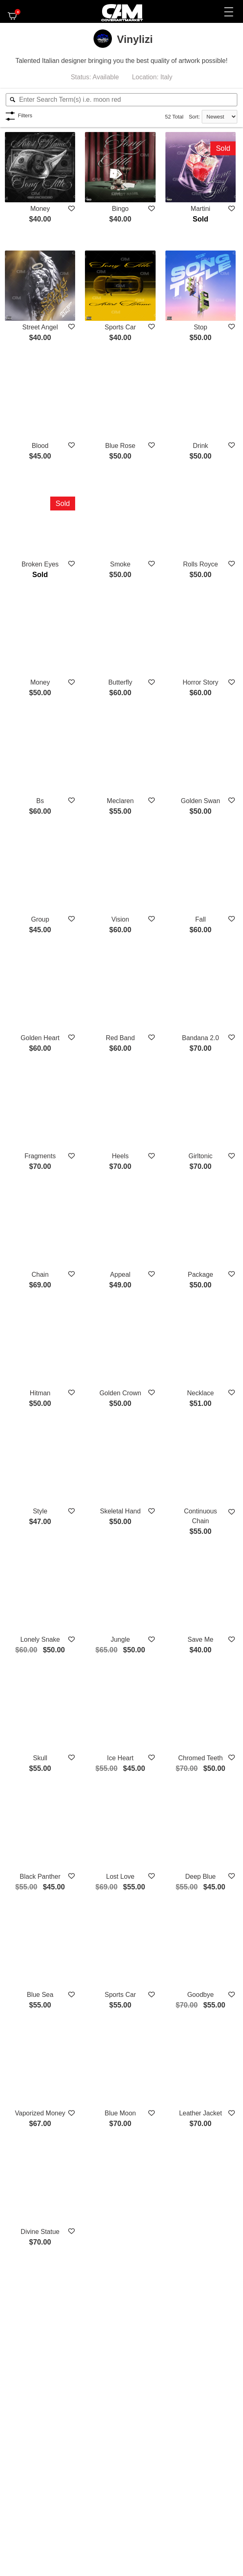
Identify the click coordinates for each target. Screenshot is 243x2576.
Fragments (40, 1156)
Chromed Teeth (200, 1758)
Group (40, 919)
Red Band (120, 1037)
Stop (200, 327)
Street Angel (40, 327)
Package (200, 1274)
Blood (40, 445)
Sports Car (120, 327)
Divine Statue (40, 2231)
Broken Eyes (40, 564)
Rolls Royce (200, 564)
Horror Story (200, 682)
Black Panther (40, 1876)
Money (40, 208)
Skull (40, 1758)
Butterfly (120, 682)
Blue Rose (120, 445)
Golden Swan (200, 800)
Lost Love (120, 1876)
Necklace (200, 1393)
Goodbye (200, 1994)
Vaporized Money (40, 2113)
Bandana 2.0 (200, 1037)
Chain (40, 1274)
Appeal (120, 1274)
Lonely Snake (40, 1639)
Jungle (120, 1639)
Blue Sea (40, 1994)
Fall (200, 919)
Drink (200, 445)
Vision (120, 919)
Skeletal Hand (120, 1511)
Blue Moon (120, 2113)
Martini (200, 208)
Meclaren (120, 800)
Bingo (120, 208)
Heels (120, 1156)
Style (40, 1511)
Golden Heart (40, 1037)
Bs (40, 800)
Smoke (120, 564)
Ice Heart (120, 1758)
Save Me (200, 1639)
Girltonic (201, 1156)
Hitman (40, 1393)
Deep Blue (200, 1876)
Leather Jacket (200, 2113)
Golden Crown (120, 1393)
